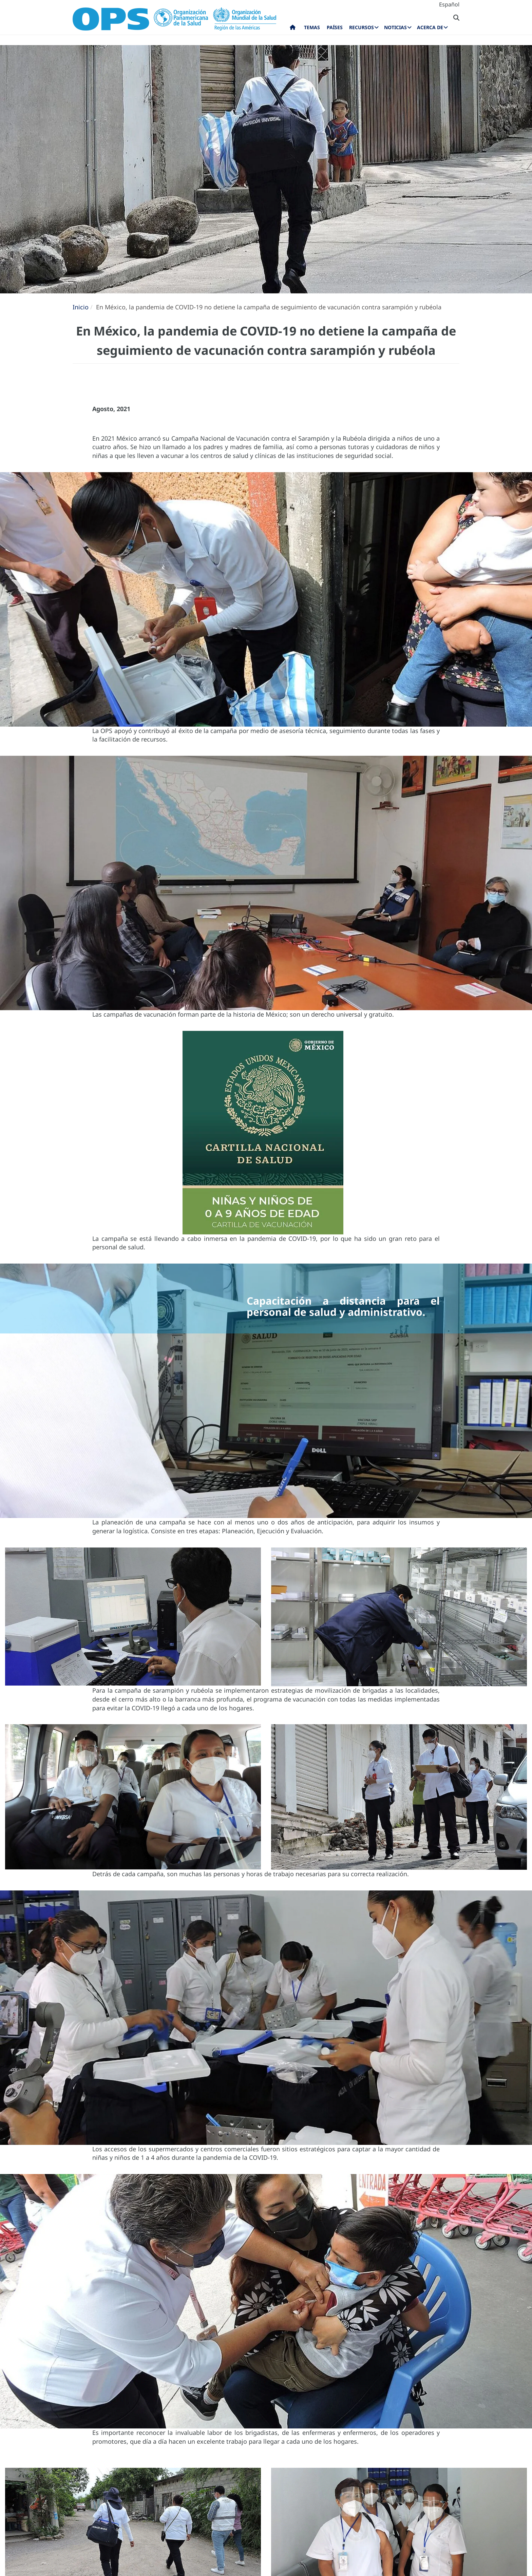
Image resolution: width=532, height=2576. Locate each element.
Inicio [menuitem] (293, 29)
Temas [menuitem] (312, 27)
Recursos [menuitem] (361, 27)
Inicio (81, 307)
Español (449, 4)
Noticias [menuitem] (395, 27)
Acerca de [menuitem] (430, 27)
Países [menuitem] (335, 27)
